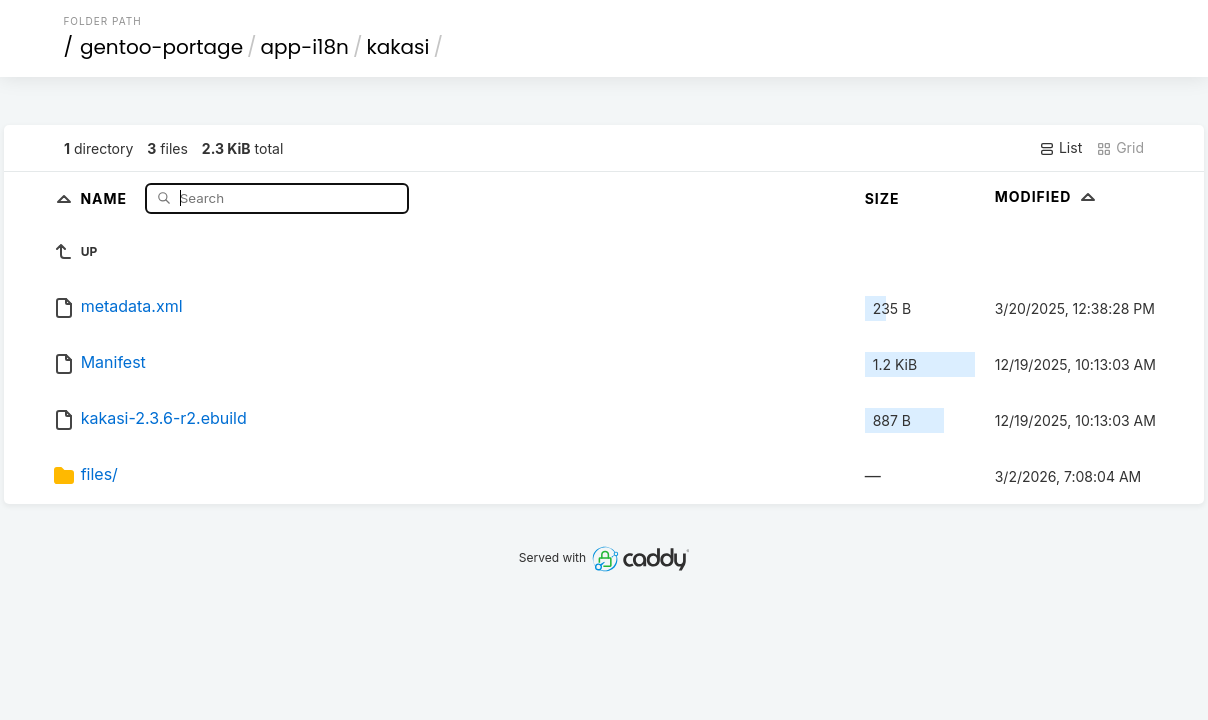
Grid (1120, 148)
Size (882, 198)
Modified (1047, 196)
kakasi (397, 47)
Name (105, 197)
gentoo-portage (161, 47)
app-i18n (305, 47)
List (1060, 148)
